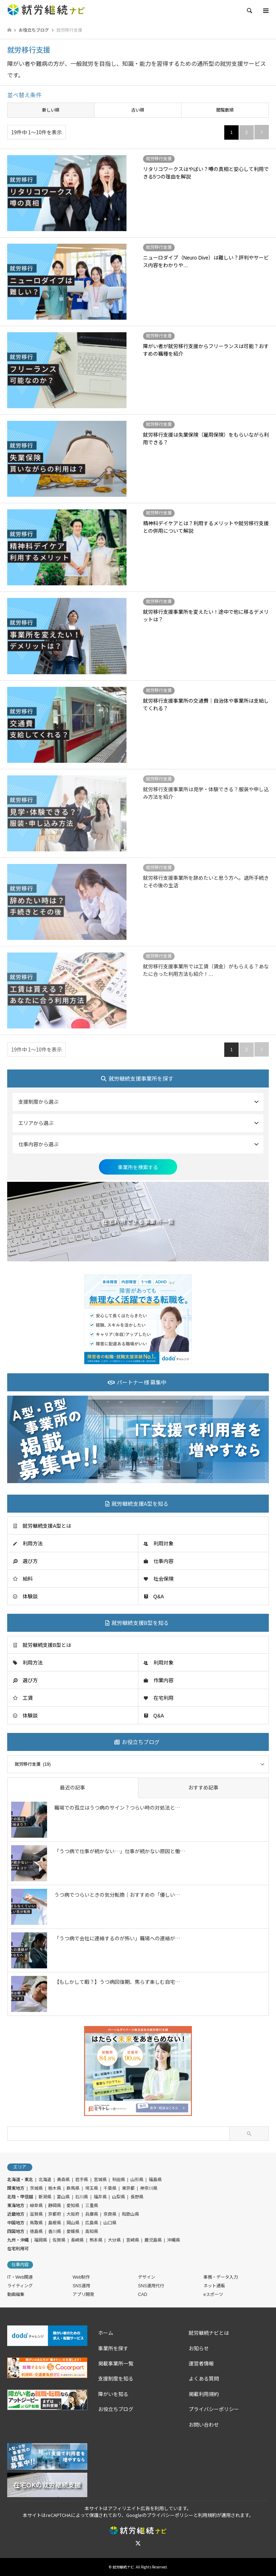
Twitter (138, 2543)
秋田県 (118, 2179)
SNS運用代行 (151, 2285)
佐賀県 (58, 2240)
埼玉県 (91, 2188)
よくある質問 (206, 2379)
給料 (28, 1579)
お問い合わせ (204, 2425)
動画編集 (15, 2294)
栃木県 (54, 2188)
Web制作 (81, 2277)
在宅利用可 (18, 2248)
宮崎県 (132, 2240)
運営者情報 (201, 2363)
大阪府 (72, 2214)
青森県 (63, 2179)
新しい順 (50, 110)
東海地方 (15, 2205)
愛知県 (72, 2205)
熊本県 (95, 2240)
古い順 (137, 110)
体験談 (30, 1596)
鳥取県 (36, 2222)
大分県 (114, 2240)
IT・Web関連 (20, 2277)
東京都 (128, 2188)
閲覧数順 (225, 110)
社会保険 (163, 1579)
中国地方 (15, 2222)
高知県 (91, 2231)
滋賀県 (36, 2214)
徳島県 (36, 2231)
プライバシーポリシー (214, 2409)
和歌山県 (130, 2214)
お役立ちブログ (115, 2409)
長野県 (136, 2196)
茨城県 (36, 2188)
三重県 (91, 2205)
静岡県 (54, 2205)
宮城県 (100, 2179)
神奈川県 (148, 2188)
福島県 (155, 2179)
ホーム (105, 2333)
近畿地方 (15, 2214)
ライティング (20, 2285)
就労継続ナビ (123, 2567)
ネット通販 (214, 2285)
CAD (142, 2294)
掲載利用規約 (204, 2394)
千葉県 (110, 2188)
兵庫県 (91, 2214)
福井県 (100, 2196)
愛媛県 (72, 2231)
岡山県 (72, 2222)
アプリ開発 (83, 2294)
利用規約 (207, 2515)
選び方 (30, 1561)
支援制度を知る (115, 2379)
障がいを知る (113, 2394)
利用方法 (33, 1543)
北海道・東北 (20, 2179)
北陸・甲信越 (20, 2196)
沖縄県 (173, 2240)
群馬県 (72, 2188)
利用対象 (163, 1543)
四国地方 (15, 2231)
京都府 (54, 2214)
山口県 (110, 2222)
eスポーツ (213, 2294)
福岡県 (40, 2240)
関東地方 (15, 2188)
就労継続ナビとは (209, 2333)
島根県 (54, 2222)
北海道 (44, 2179)
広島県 (91, 2222)
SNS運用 (81, 2285)
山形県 (136, 2179)
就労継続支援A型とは (47, 1526)
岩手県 (81, 2179)
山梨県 (118, 2196)
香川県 (54, 2231)
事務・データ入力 (220, 2277)
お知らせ (199, 2348)
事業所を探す (113, 2348)
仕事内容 (163, 1561)
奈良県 (110, 2214)
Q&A (158, 1596)
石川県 (81, 2196)
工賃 (28, 1698)
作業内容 (163, 1680)
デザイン (146, 2277)
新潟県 (44, 2196)
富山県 (63, 2196)
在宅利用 (163, 1698)
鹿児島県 (153, 2240)
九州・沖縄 (18, 2240)
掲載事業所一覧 (115, 2363)
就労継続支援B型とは (47, 1645)
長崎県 (77, 2240)
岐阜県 (36, 2205)
